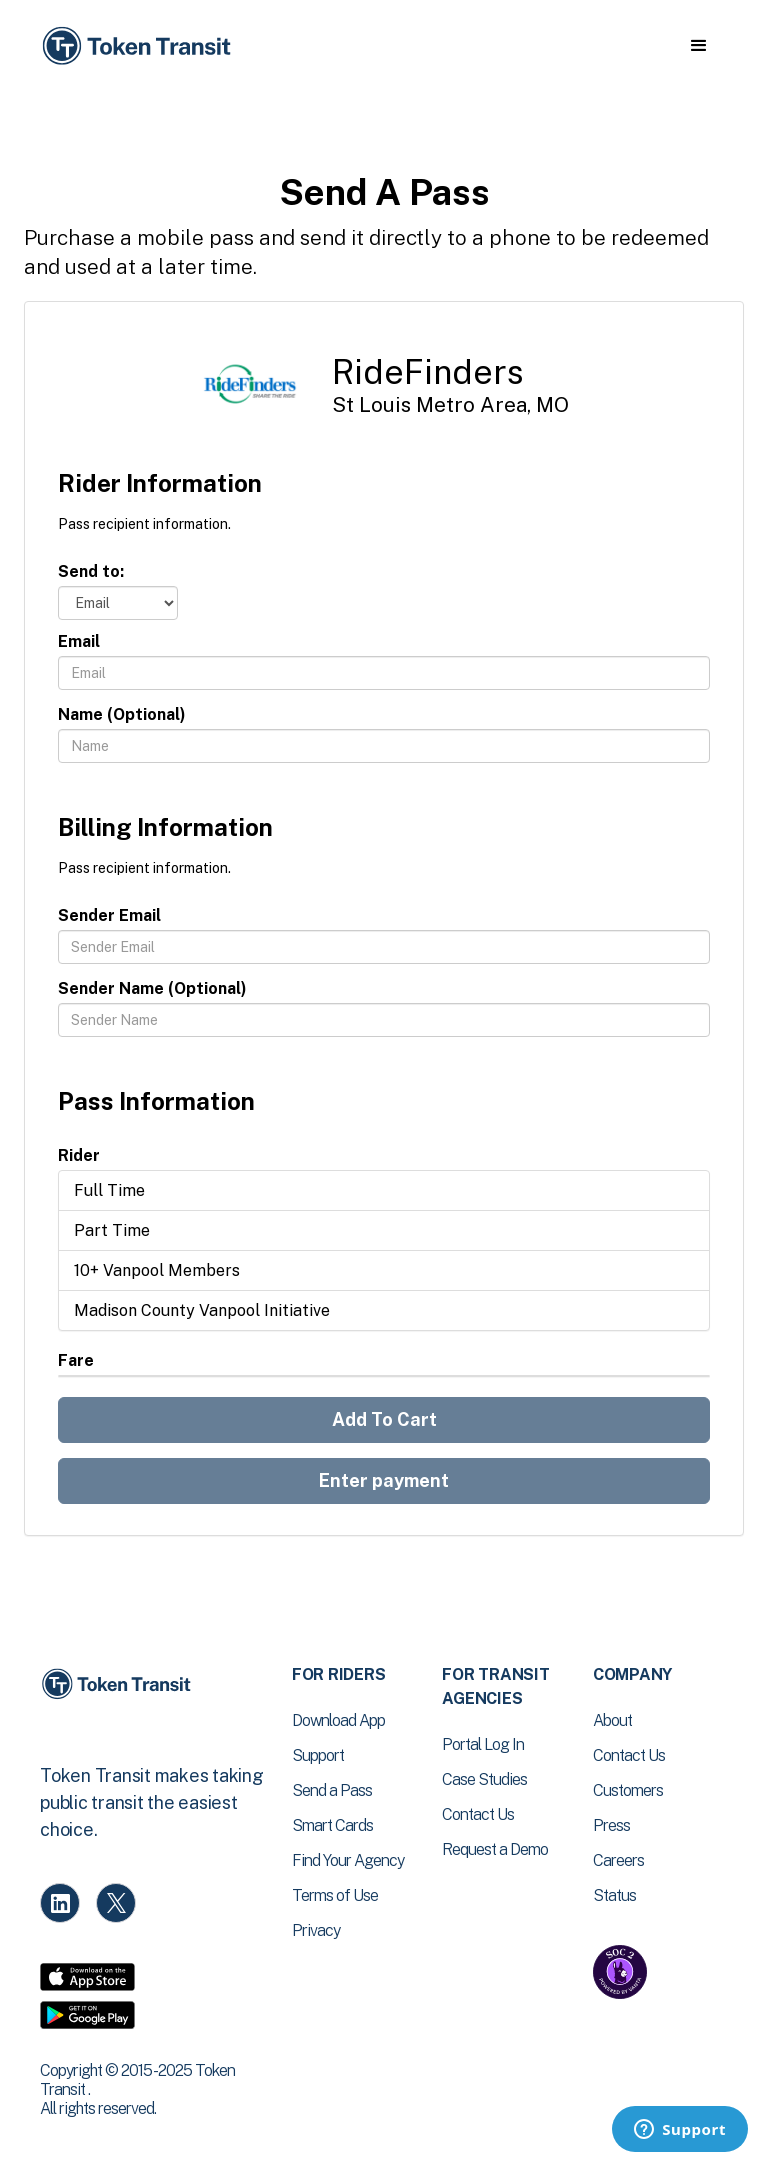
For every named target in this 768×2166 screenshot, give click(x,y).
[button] (698, 46)
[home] (140, 46)
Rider (79, 1155)
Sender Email (109, 915)
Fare (76, 1360)
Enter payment (384, 1480)
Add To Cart (384, 1419)
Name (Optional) (122, 714)
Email (79, 641)
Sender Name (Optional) (152, 988)
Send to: (91, 571)
